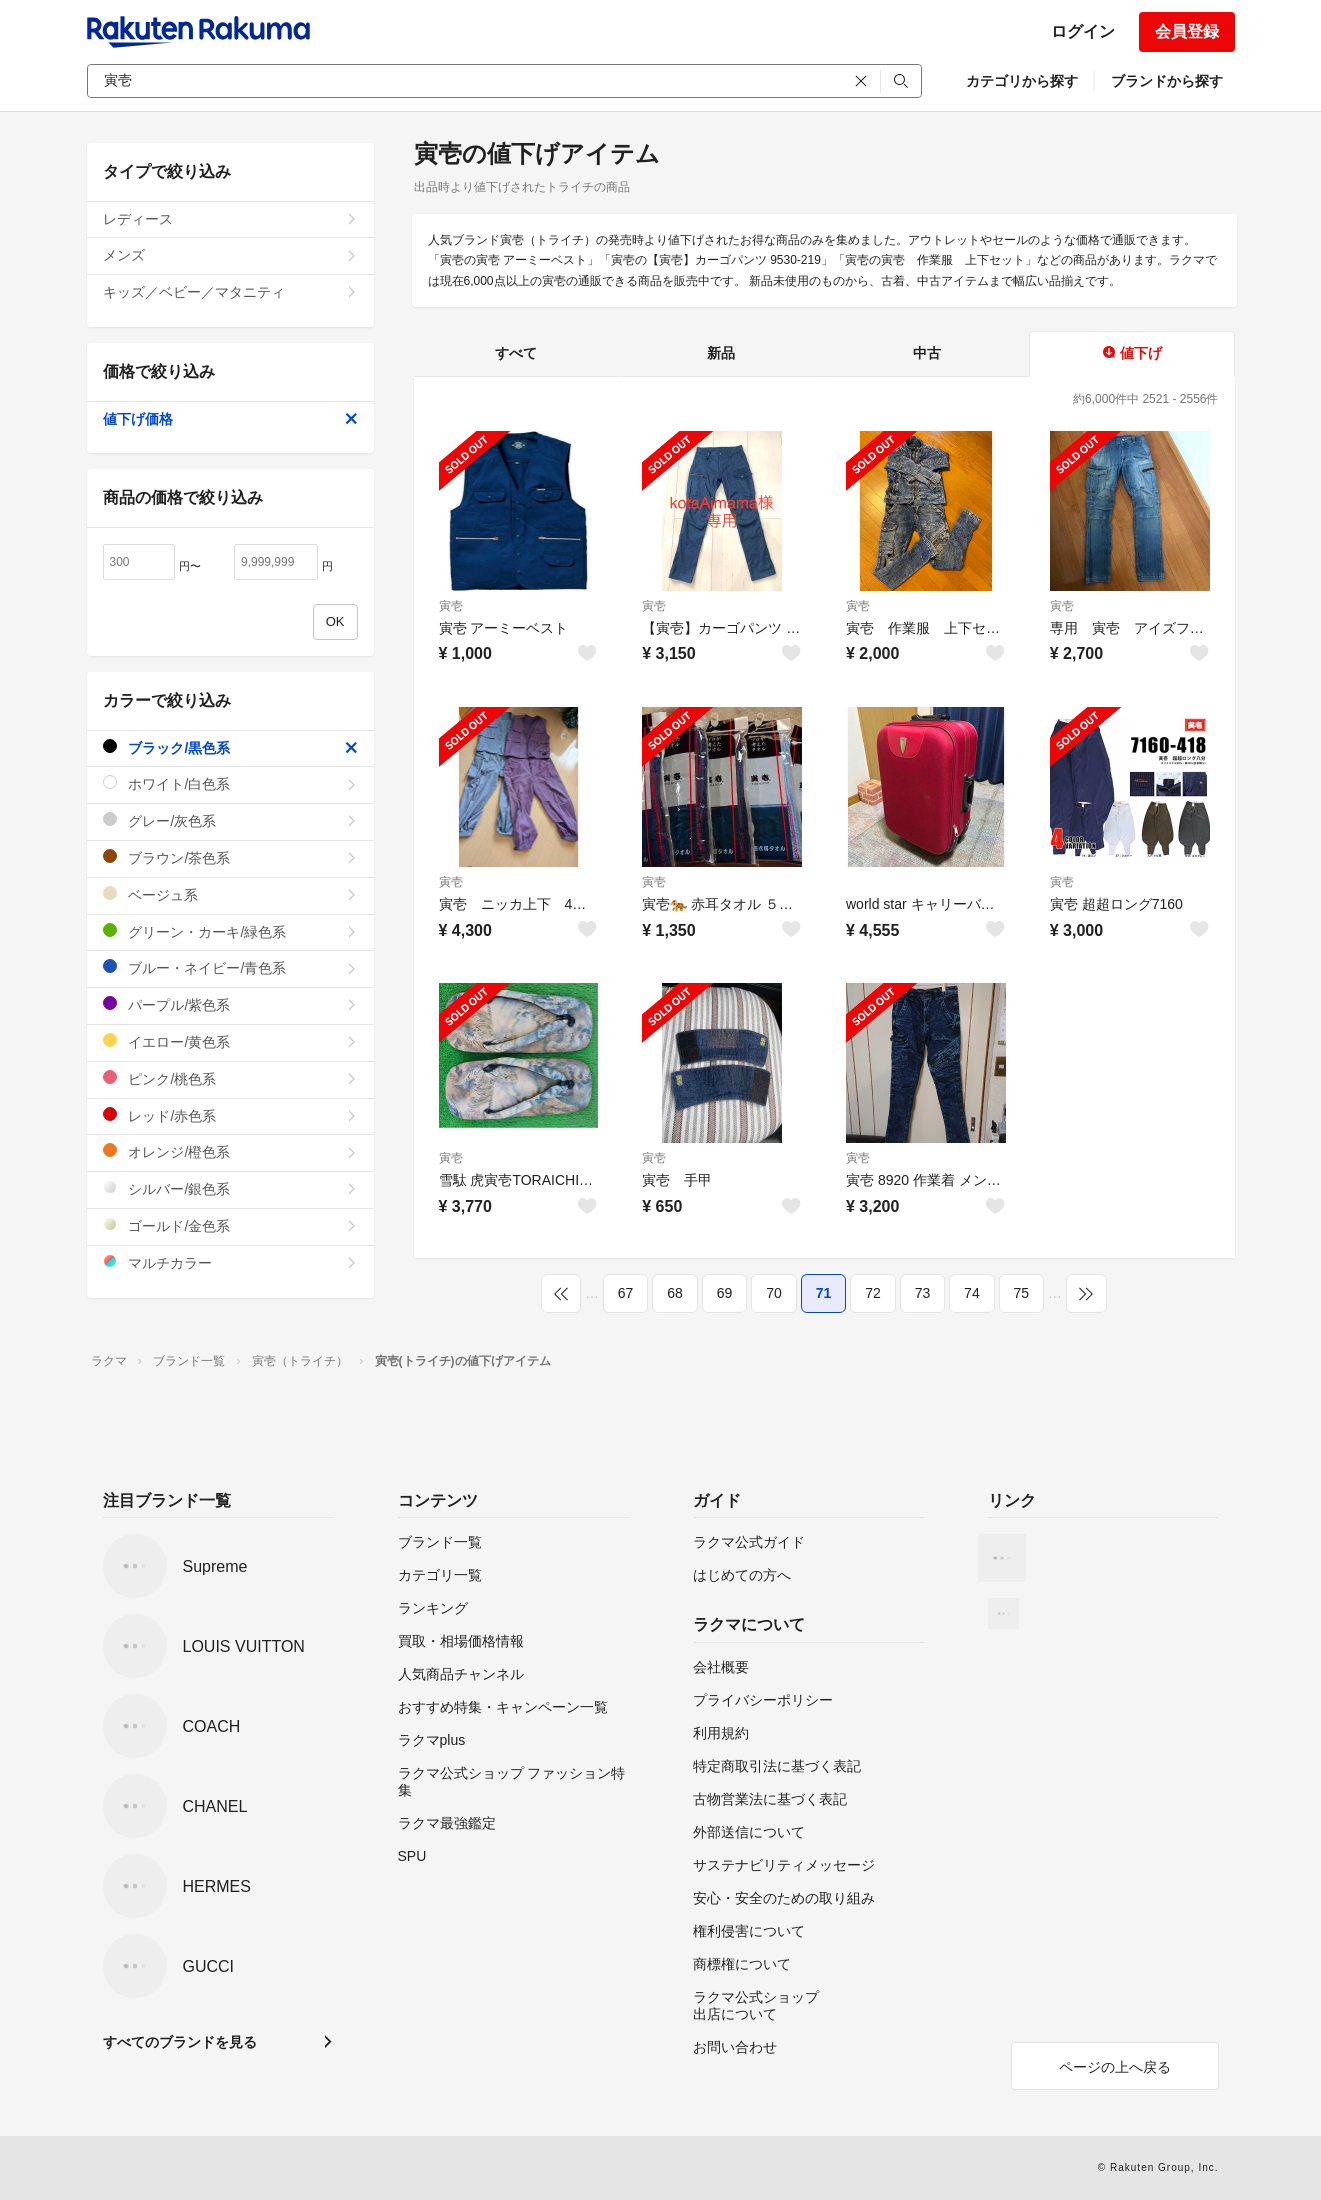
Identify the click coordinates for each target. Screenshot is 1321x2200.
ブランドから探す (1167, 81)
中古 (927, 353)
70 (774, 1293)
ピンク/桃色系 (230, 1078)
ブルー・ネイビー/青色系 (230, 967)
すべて (516, 353)
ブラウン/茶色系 (230, 857)
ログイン (1083, 31)
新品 (721, 353)
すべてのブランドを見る (180, 2042)
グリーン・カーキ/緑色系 (230, 931)
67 (626, 1293)
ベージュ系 (230, 894)
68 (675, 1293)
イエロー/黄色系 (230, 1041)
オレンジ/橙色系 (230, 1151)
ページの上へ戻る (1115, 2067)
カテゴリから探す (1022, 81)
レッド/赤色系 (230, 1115)
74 (972, 1293)
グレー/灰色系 (230, 820)
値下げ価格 (230, 419)
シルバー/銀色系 (230, 1188)
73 (923, 1293)
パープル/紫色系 (230, 1004)
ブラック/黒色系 (230, 747)
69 (725, 1293)
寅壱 (451, 606)
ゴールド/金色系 (230, 1225)
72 (873, 1293)
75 (1022, 1293)
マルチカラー (230, 1262)
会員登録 (1187, 31)
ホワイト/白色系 (230, 783)
